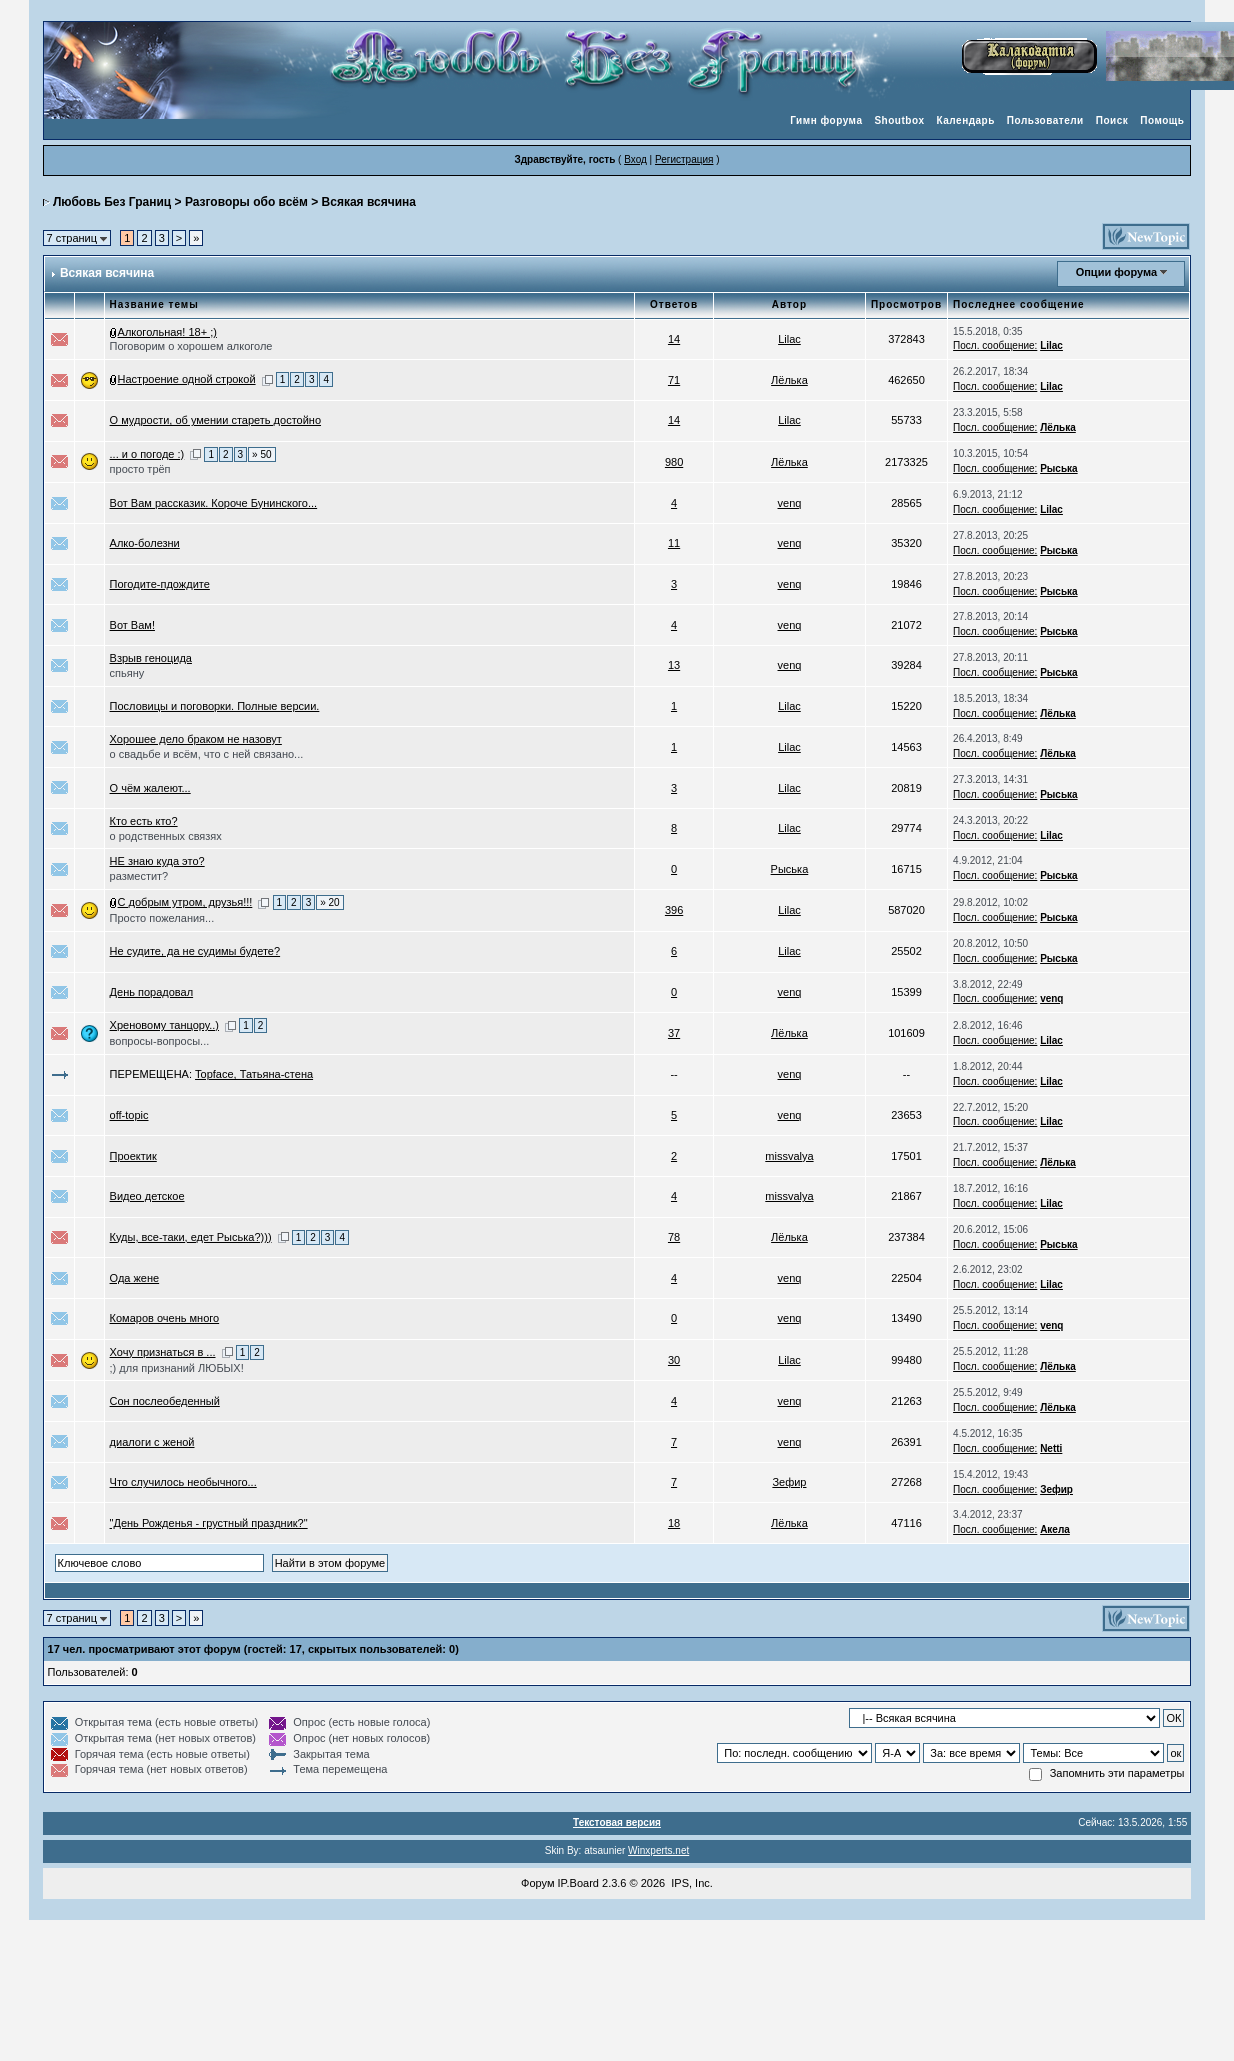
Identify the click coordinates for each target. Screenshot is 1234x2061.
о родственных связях (166, 836)
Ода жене (135, 1278)
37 (674, 1033)
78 (674, 1237)
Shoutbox (899, 120)
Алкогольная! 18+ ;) (167, 332)
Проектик (133, 1156)
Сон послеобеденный (165, 1401)
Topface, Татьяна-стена (254, 1074)
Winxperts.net (658, 1850)
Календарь (966, 120)
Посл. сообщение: (995, 345)
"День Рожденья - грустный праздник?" (209, 1523)
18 (674, 1523)
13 (674, 665)
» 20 (329, 902)
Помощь (1162, 120)
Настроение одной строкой (187, 379)
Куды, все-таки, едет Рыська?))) (191, 1237)
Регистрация (684, 159)
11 (674, 543)
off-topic (129, 1115)
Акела (1055, 1529)
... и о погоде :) (147, 454)
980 (674, 462)
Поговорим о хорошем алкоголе (191, 346)
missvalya (789, 1156)
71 (674, 380)
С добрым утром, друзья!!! (185, 902)
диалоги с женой (152, 1442)
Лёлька (789, 380)
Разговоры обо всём (246, 202)
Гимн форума (826, 120)
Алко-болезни (145, 543)
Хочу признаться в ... (163, 1352)
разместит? (139, 876)
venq (790, 503)
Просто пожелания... (162, 918)
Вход (635, 159)
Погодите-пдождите (160, 584)
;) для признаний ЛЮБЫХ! (177, 1368)
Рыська (1059, 468)
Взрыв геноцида (151, 658)
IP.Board (578, 1883)
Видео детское (147, 1196)
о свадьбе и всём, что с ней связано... (207, 754)
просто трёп (140, 469)
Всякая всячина (369, 202)
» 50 (261, 454)
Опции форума (1116, 272)
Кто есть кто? (144, 821)
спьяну (127, 673)
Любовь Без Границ (112, 202)
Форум (537, 1883)
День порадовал (152, 992)
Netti (1051, 1448)
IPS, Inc (690, 1883)
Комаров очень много (165, 1318)
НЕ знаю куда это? (157, 861)
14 (674, 339)
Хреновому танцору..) (164, 1025)
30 (674, 1360)
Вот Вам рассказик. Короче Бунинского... (214, 503)
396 (674, 910)
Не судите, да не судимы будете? (195, 951)
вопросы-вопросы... (160, 1041)
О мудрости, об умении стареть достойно (215, 420)
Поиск (1112, 120)
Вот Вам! (132, 625)
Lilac (789, 339)
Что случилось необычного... (183, 1482)
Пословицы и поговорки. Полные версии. (215, 706)
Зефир (789, 1482)
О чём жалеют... (150, 788)
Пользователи (1045, 120)
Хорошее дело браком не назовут (196, 739)
